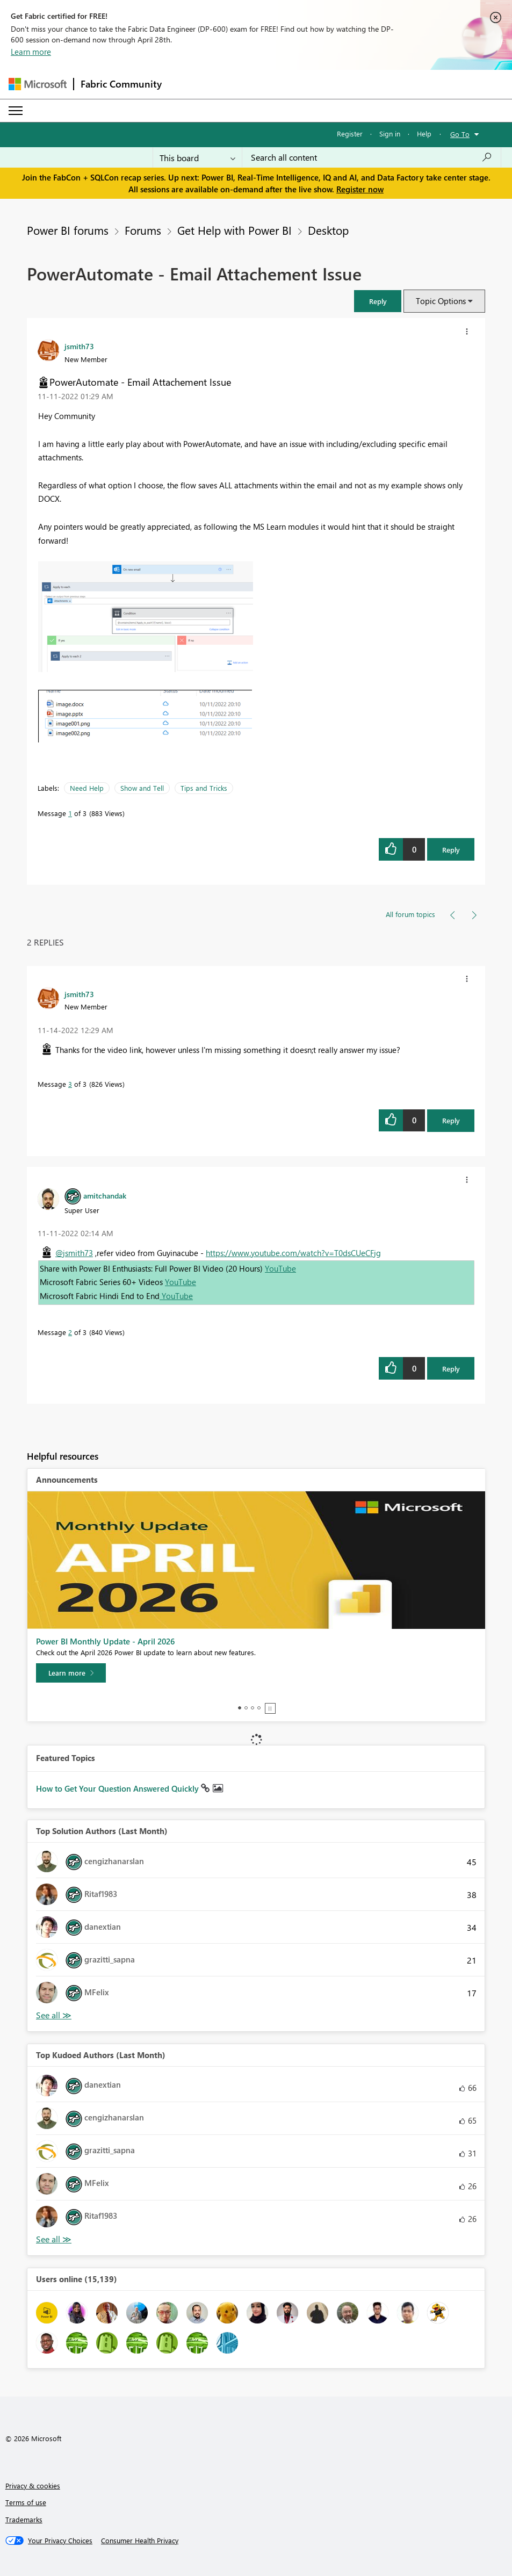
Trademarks (23, 2519)
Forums (143, 229)
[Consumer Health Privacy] (139, 2540)
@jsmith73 (74, 1252)
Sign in (389, 133)
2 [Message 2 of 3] (70, 1332)
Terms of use (25, 2502)
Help (424, 133)
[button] (377, 301)
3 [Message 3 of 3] (70, 1083)
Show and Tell (142, 787)
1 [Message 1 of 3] (70, 813)
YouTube (280, 1268)
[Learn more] (71, 1673)
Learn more (31, 51)
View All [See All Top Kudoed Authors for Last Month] (53, 2239)
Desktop (328, 229)
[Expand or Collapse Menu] (15, 110)
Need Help (87, 787)
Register (350, 133)
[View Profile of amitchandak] (104, 1195)
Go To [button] (460, 134)
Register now (360, 189)
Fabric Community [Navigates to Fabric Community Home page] (121, 83)
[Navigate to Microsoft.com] (38, 84)
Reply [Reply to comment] (451, 1120)
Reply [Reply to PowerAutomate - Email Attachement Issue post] (451, 849)
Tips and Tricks (204, 787)
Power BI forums (68, 229)
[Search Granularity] (197, 157)
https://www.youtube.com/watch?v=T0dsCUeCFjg (293, 1252)
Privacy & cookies (32, 2485)
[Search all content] (371, 157)
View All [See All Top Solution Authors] (53, 2015)
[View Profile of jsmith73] (79, 346)
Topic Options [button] (441, 300)
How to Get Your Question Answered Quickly (118, 1788)
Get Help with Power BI (234, 229)
